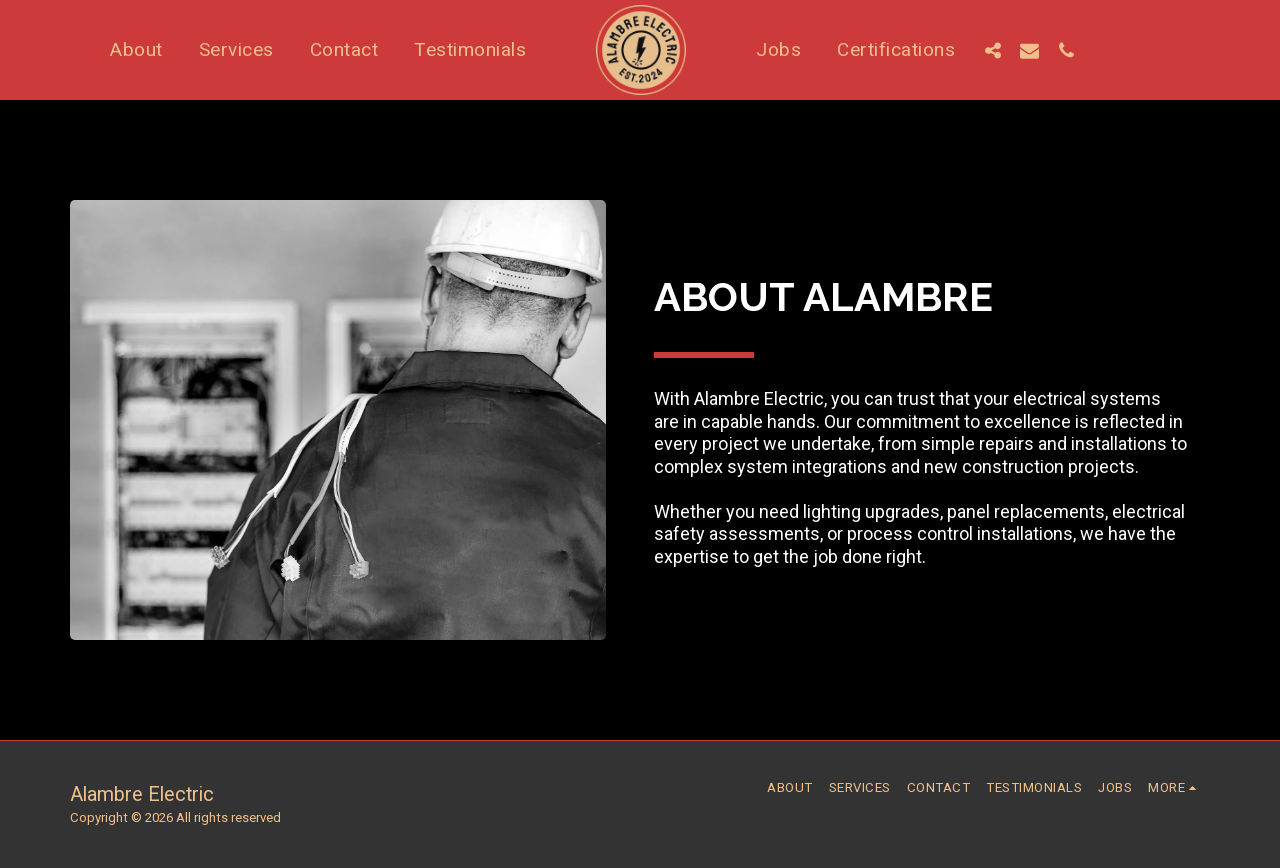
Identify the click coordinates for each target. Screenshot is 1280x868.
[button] (992, 50)
